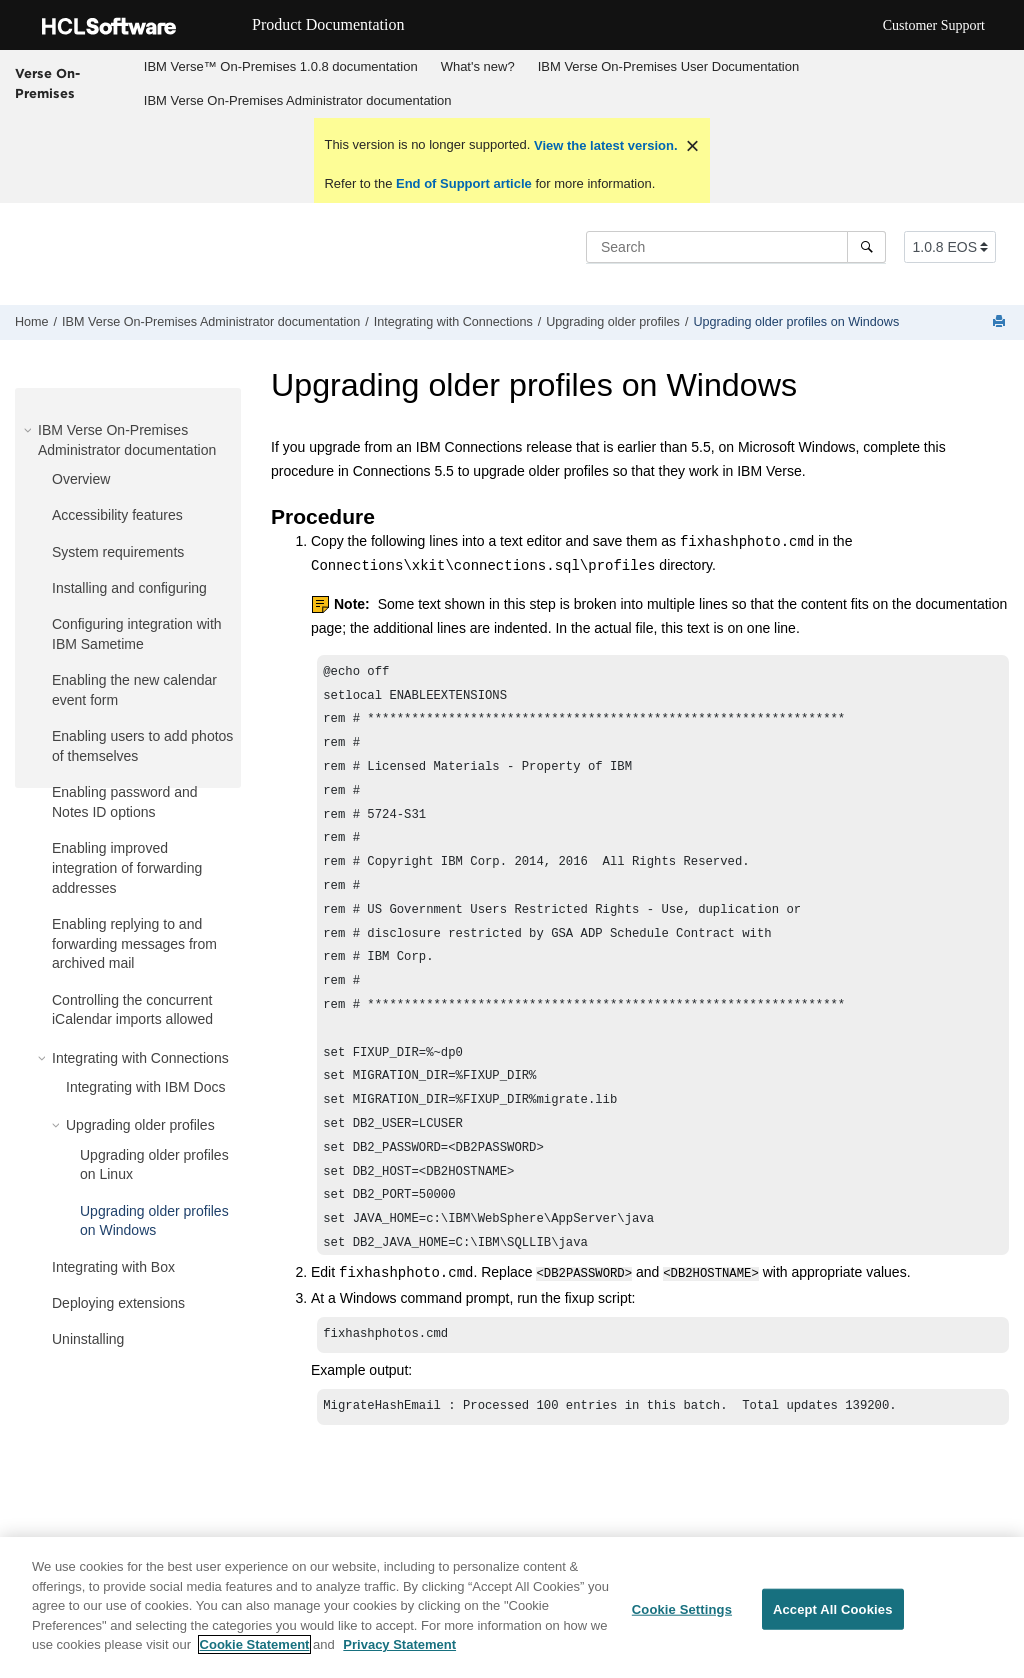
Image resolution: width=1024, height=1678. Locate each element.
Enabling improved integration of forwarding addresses (127, 867)
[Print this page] (1001, 322)
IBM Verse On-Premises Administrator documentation (298, 100)
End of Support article (463, 183)
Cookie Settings (682, 1609)
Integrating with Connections (453, 322)
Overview (81, 479)
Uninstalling (88, 1339)
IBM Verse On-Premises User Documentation (669, 66)
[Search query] (736, 247)
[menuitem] (280, 67)
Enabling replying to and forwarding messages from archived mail (134, 943)
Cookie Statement (255, 1645)
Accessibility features (117, 515)
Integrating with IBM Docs (146, 1087)
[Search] (866, 247)
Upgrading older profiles (613, 322)
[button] (30, 430)
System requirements (118, 552)
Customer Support (934, 25)
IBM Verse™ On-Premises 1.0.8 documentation (281, 66)
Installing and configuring (129, 588)
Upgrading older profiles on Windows (796, 322)
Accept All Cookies (833, 1609)
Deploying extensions (118, 1303)
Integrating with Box (113, 1267)
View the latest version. (603, 145)
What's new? (478, 66)
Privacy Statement (399, 1645)
